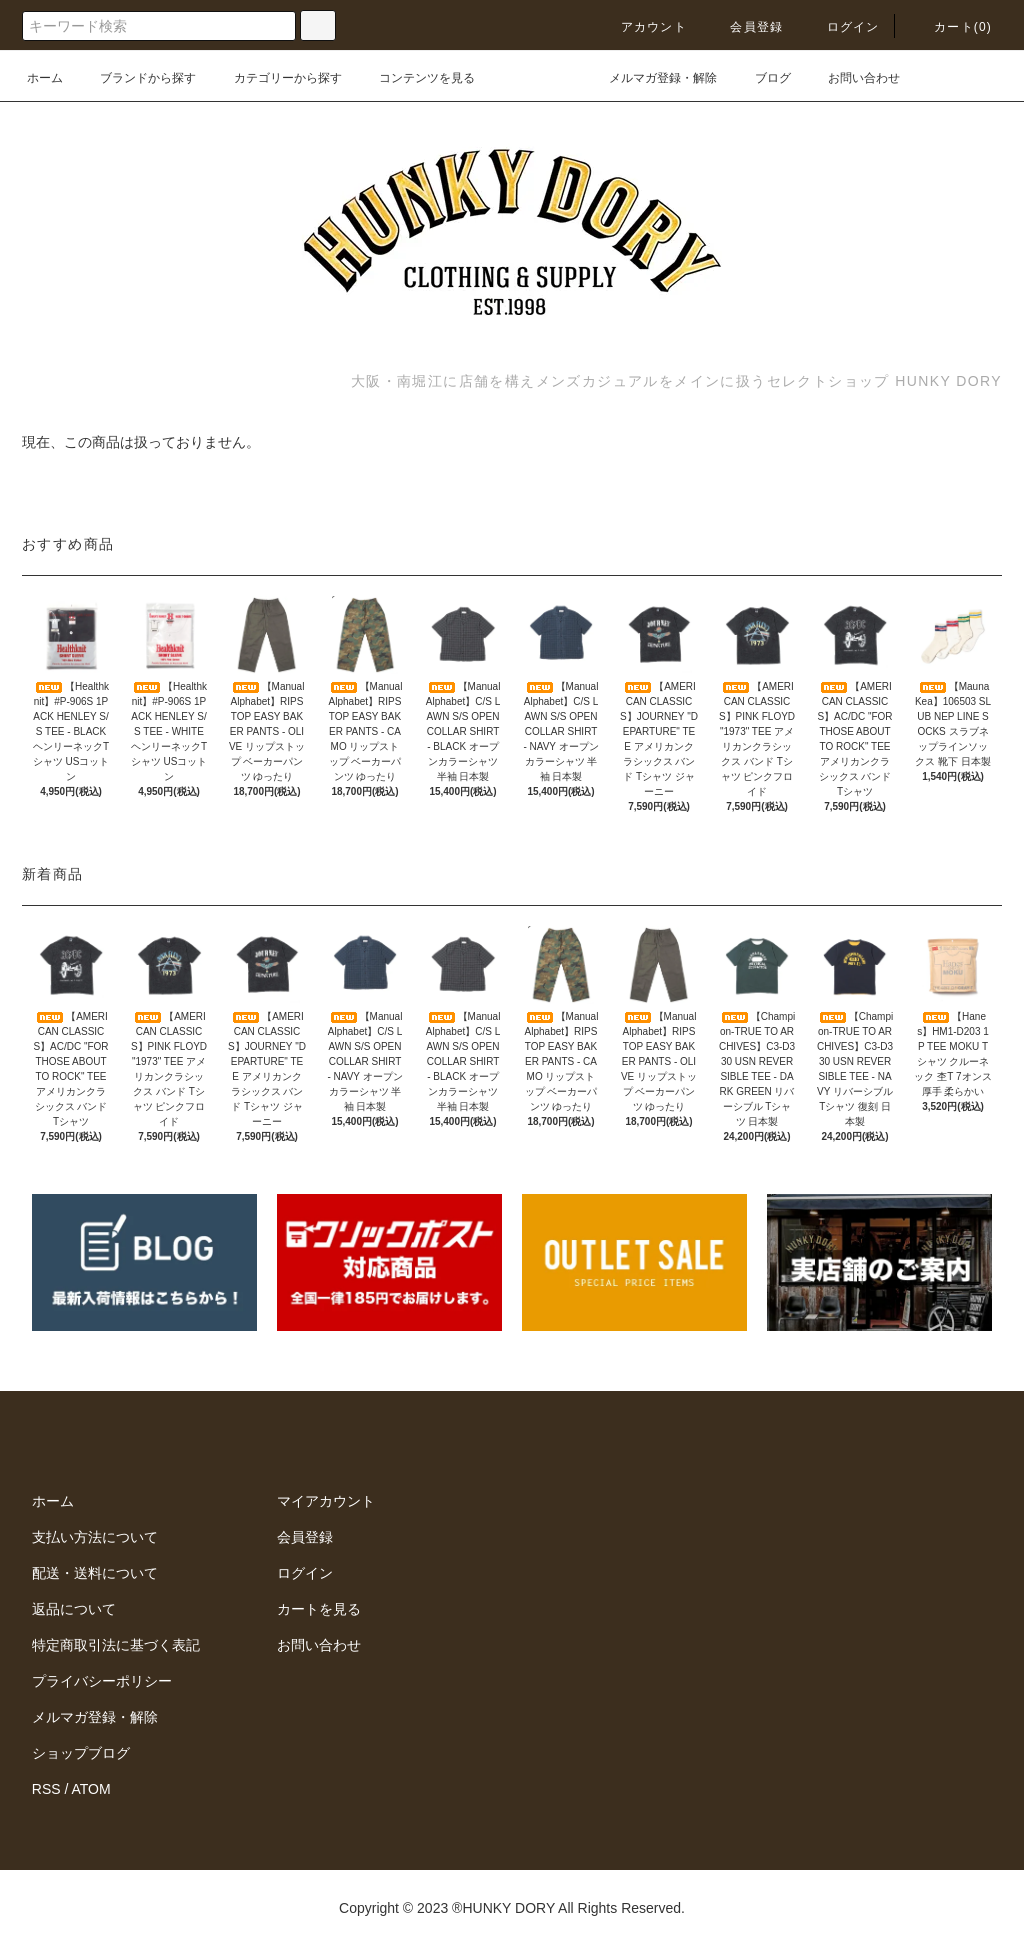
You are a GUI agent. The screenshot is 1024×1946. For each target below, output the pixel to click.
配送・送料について (95, 1573)
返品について (74, 1609)
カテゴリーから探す (276, 78)
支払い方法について (95, 1537)
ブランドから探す (136, 78)
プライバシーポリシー (102, 1681)
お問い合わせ (852, 78)
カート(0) (951, 27)
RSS (46, 1789)
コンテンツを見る (415, 78)
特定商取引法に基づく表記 (116, 1645)
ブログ (761, 78)
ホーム (45, 78)
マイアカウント (326, 1501)
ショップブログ (81, 1753)
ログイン (841, 27)
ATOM (91, 1789)
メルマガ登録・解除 (651, 78)
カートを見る (319, 1609)
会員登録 (744, 27)
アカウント (642, 27)
